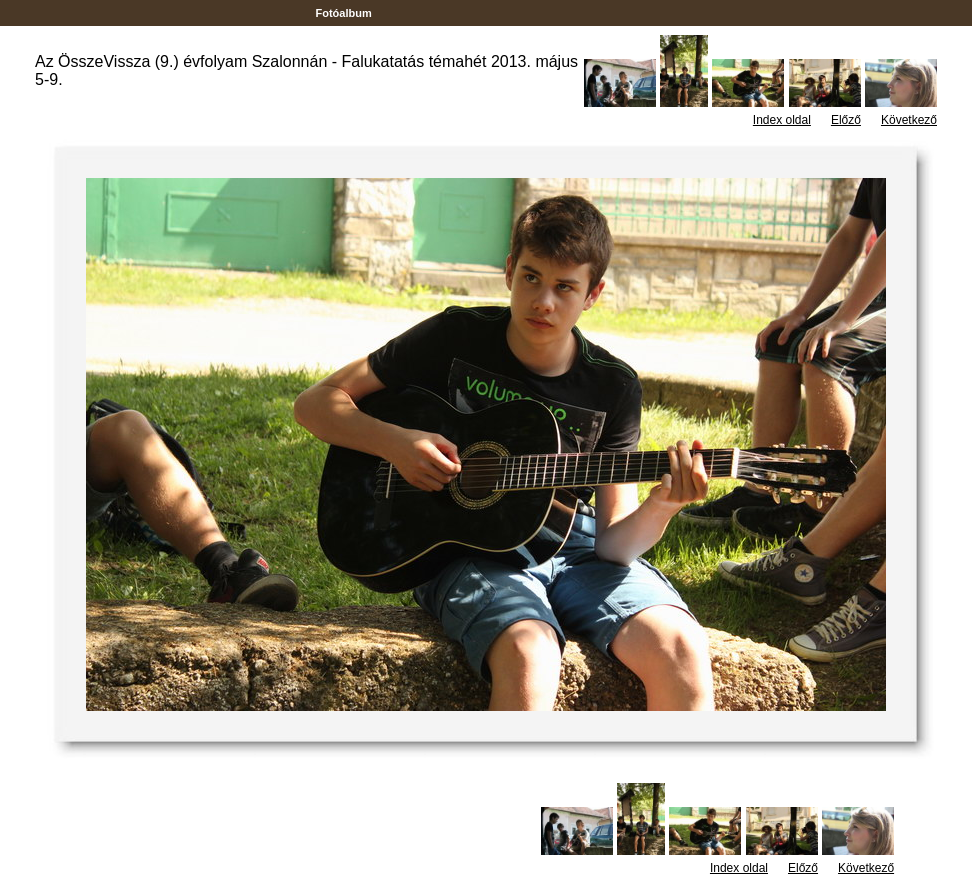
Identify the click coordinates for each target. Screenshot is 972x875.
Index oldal (782, 120)
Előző (846, 120)
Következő (909, 120)
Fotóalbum (343, 13)
